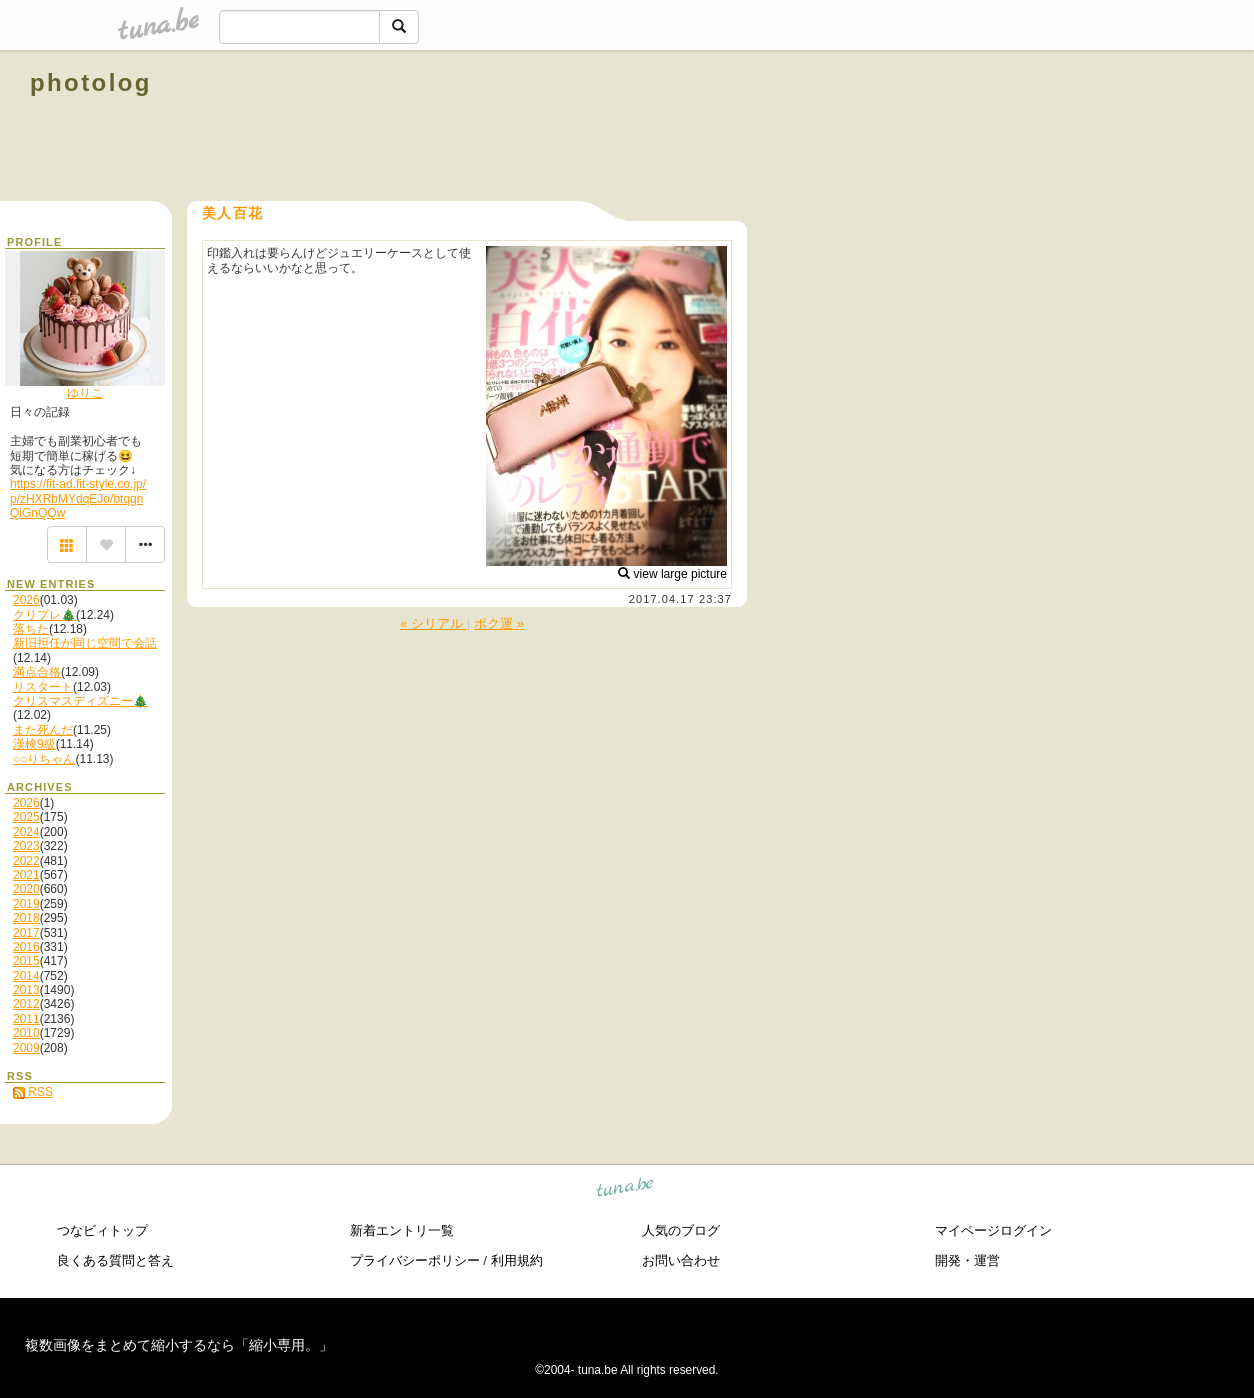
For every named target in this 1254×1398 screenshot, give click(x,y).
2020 (26, 889)
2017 (26, 933)
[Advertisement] (996, 128)
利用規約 (517, 1260)
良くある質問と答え (115, 1260)
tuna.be (625, 1190)
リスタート (43, 687)
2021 (26, 875)
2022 (26, 861)
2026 (26, 600)
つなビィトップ (102, 1230)
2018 (26, 918)
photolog (91, 82)
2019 (26, 904)
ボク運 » (499, 623)
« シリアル (433, 623)
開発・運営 (967, 1260)
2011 (26, 1019)
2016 (26, 947)
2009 (26, 1048)
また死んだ (43, 730)
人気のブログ (681, 1230)
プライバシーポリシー (415, 1260)
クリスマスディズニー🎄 (80, 701)
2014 (26, 976)
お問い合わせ (681, 1260)
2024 (26, 832)
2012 (26, 1004)
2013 (26, 990)
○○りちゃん (44, 759)
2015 (26, 961)
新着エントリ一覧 (402, 1230)
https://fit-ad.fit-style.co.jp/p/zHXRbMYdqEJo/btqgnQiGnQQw (78, 498)
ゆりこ (85, 393)
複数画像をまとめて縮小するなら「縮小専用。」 (179, 1345)
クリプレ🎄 (44, 615)
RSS (33, 1092)
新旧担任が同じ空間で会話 (85, 643)
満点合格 (37, 672)
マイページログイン (993, 1230)
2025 (26, 817)
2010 (26, 1033)
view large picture (672, 574)
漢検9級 (34, 744)
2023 (26, 846)
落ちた (31, 629)
